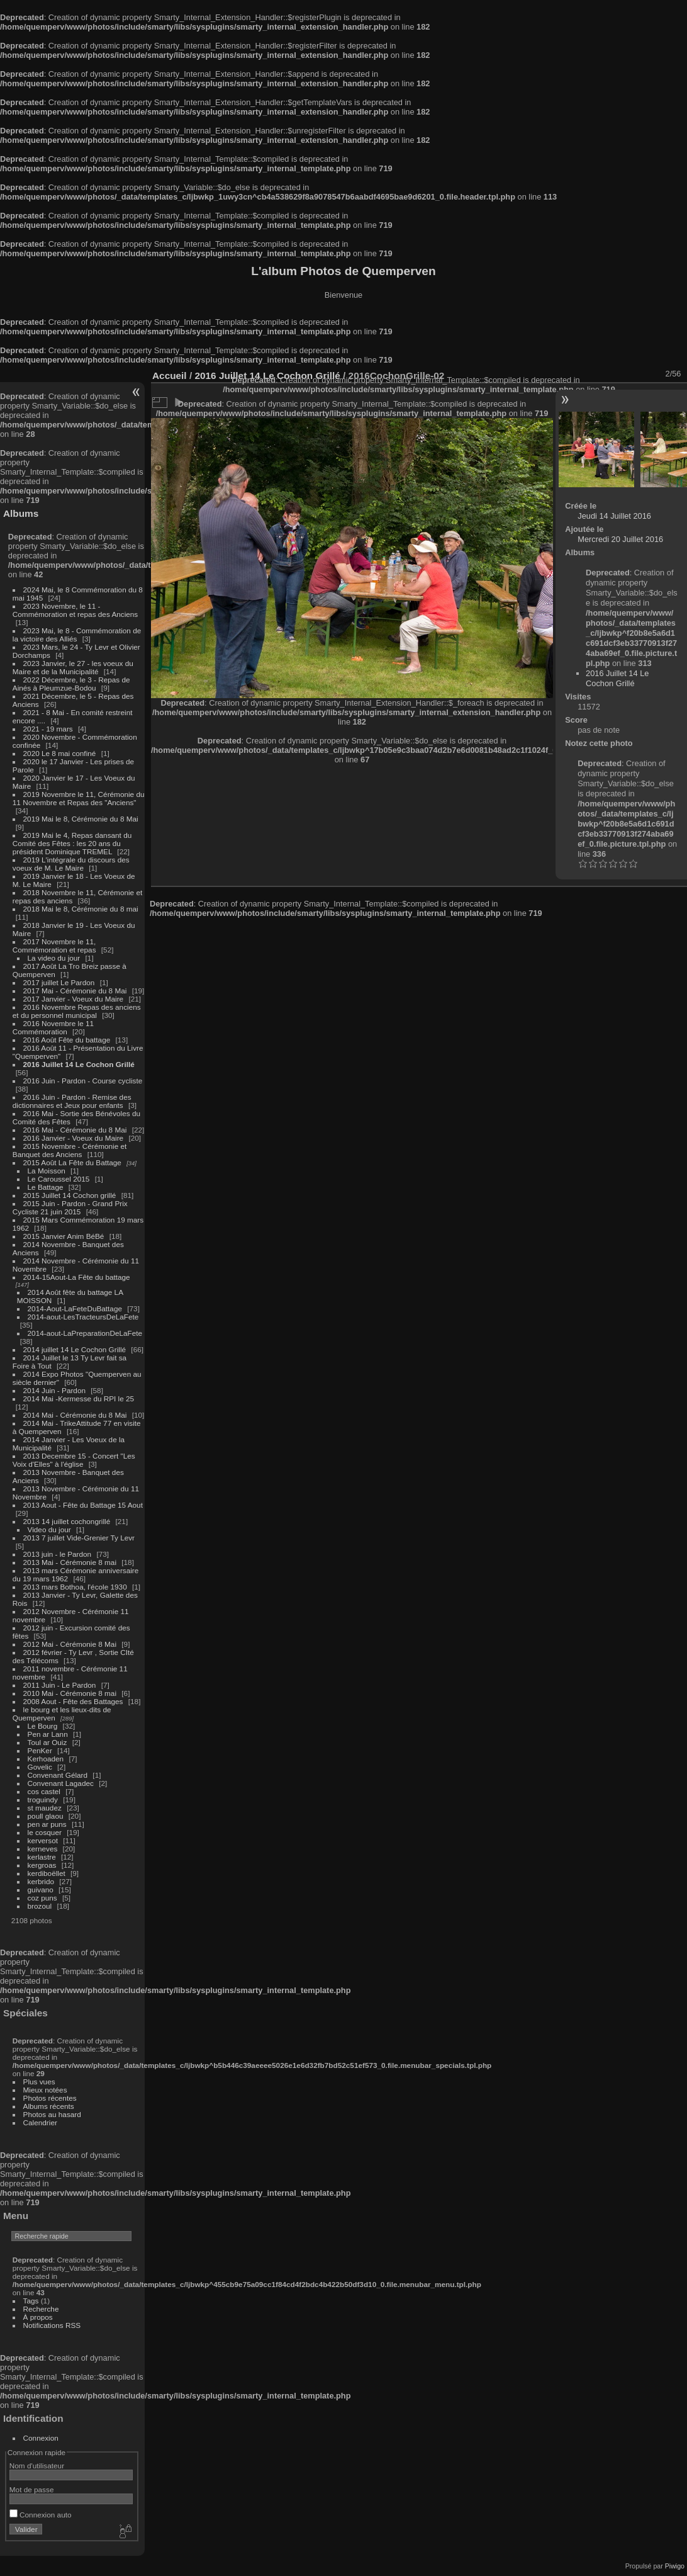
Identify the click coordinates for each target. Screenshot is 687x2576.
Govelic (40, 1767)
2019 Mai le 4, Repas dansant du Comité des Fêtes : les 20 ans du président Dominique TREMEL (72, 843)
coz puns (42, 1898)
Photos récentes (50, 2098)
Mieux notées (45, 2090)
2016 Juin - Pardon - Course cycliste (83, 1080)
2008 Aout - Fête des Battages (73, 1701)
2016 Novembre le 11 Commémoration (53, 1027)
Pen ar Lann (48, 1734)
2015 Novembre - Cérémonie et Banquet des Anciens (70, 1150)
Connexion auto (40, 2515)
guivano (40, 1889)
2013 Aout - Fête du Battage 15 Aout (83, 1505)
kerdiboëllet (46, 1873)
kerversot (43, 1840)
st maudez (45, 1808)
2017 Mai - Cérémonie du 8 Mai (75, 990)
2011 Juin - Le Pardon (59, 1685)
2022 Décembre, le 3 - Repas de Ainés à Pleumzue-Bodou (71, 683)
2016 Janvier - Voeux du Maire (73, 1138)
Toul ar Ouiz (47, 1742)
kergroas (42, 1865)
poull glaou (46, 1816)
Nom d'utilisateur (36, 2465)
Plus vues (39, 2081)
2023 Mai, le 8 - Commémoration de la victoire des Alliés (77, 634)
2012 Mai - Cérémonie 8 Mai (69, 1644)
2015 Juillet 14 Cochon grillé (69, 1195)
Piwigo (674, 2566)
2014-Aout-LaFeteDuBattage (75, 1308)
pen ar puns (47, 1824)
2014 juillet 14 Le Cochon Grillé (74, 1349)
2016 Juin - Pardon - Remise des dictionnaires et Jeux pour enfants (72, 1101)
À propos (38, 2317)
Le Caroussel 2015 (59, 1179)
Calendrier (40, 2122)
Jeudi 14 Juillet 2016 (614, 516)
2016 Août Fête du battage (67, 1040)
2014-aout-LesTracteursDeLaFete (83, 1317)
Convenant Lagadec (61, 1783)
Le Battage (46, 1187)
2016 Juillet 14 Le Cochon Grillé (79, 1064)
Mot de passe (31, 2489)
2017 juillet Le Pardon (59, 982)
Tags (31, 2300)
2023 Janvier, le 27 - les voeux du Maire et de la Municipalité (73, 667)
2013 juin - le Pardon (57, 1554)
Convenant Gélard (58, 1775)
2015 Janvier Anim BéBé (63, 1236)
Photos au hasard (52, 2114)
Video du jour (49, 1529)
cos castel (44, 1791)
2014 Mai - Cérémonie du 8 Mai (75, 1415)
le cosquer (45, 1832)
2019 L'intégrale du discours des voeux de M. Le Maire (71, 864)
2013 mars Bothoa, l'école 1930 (75, 1587)
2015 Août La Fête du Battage (72, 1162)
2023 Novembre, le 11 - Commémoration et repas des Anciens (75, 610)
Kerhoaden (46, 1758)
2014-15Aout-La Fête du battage (76, 1277)
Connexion (41, 2438)
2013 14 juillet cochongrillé (68, 1521)
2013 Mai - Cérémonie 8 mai (69, 1562)
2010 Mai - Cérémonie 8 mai (69, 1693)
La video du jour (54, 958)
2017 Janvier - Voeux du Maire (73, 999)
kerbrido (41, 1881)
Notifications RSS (52, 2325)
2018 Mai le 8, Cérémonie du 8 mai (80, 909)
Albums (20, 513)
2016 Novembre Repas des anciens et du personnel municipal (77, 1011)
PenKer (40, 1750)
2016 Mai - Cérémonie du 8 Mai (75, 1130)
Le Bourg (43, 1726)
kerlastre (42, 1857)
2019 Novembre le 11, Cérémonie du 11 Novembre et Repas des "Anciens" (79, 798)
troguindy (43, 1799)
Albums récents (48, 2106)
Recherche (41, 2309)
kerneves (43, 1848)
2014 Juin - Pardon (54, 1390)
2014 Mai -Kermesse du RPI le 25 (79, 1398)
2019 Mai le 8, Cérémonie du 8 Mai (80, 819)
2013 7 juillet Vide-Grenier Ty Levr (79, 1538)
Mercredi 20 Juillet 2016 (620, 539)
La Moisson (46, 1171)
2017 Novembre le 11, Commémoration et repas (54, 945)
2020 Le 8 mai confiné (59, 753)
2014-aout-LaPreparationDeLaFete (85, 1333)
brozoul (40, 1906)
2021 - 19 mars (48, 729)
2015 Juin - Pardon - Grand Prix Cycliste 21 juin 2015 (70, 1207)
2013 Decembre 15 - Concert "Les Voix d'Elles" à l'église (74, 1460)
